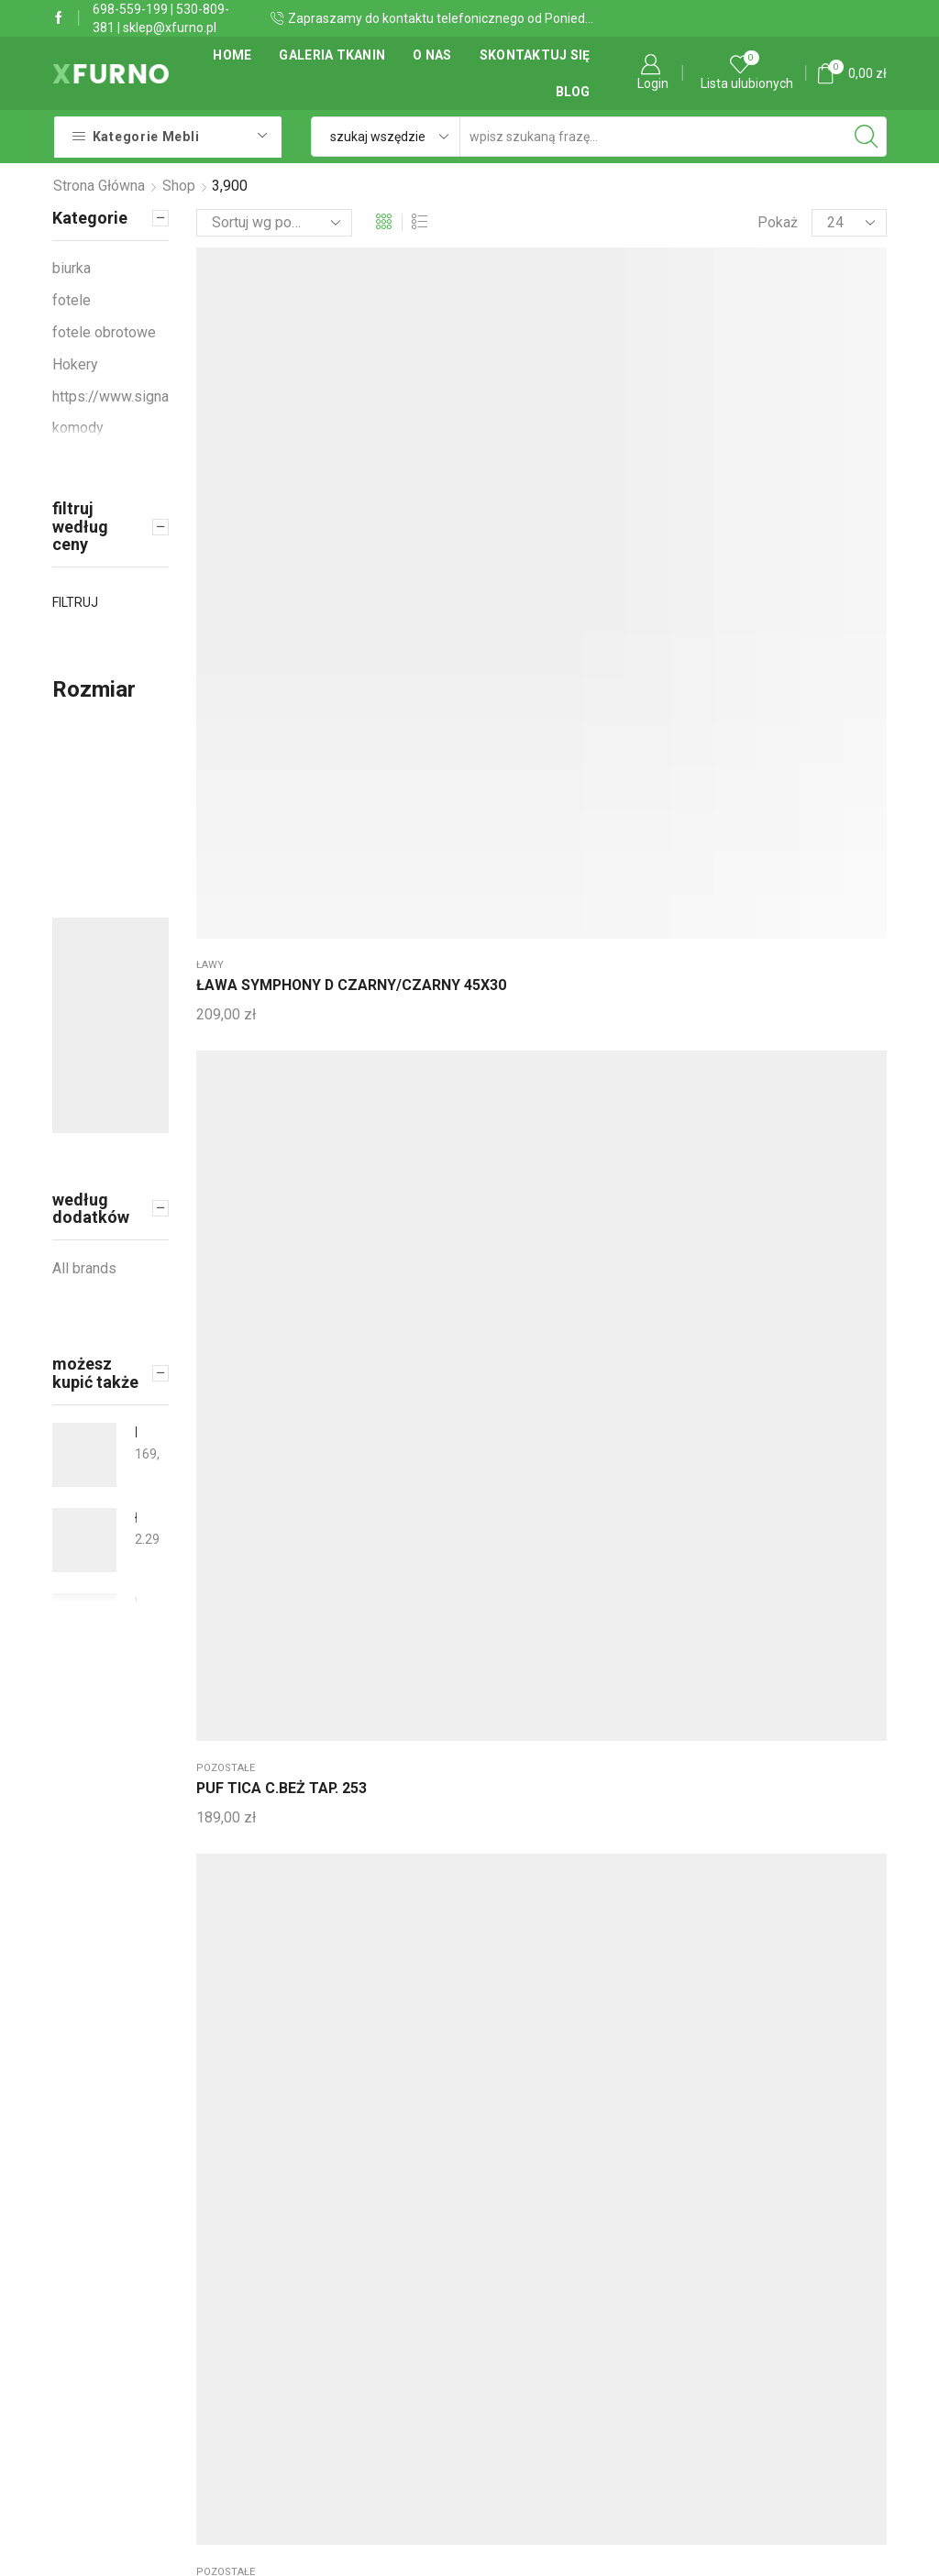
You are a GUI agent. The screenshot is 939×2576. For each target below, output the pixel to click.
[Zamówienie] (274, 223)
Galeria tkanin (332, 55)
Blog (573, 91)
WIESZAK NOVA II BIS (823, 436)
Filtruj (75, 602)
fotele (71, 300)
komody (78, 427)
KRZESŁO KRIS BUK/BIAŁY (136, 1432)
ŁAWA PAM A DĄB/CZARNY (673, 436)
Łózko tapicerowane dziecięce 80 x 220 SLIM (136, 1603)
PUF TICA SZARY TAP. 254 (537, 436)
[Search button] (866, 136)
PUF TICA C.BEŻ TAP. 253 (393, 436)
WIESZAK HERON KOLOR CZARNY (396, 744)
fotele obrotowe (104, 332)
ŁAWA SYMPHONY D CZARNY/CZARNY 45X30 (254, 458)
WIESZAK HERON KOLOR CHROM (253, 744)
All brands (84, 1268)
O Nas (432, 55)
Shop (178, 185)
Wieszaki (793, 405)
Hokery (75, 364)
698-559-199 (130, 9)
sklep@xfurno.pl (169, 27)
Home (232, 55)
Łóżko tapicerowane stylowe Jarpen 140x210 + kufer (136, 1517)
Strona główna (99, 185)
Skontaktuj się (535, 55)
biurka (71, 268)
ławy (210, 405)
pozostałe (368, 405)
